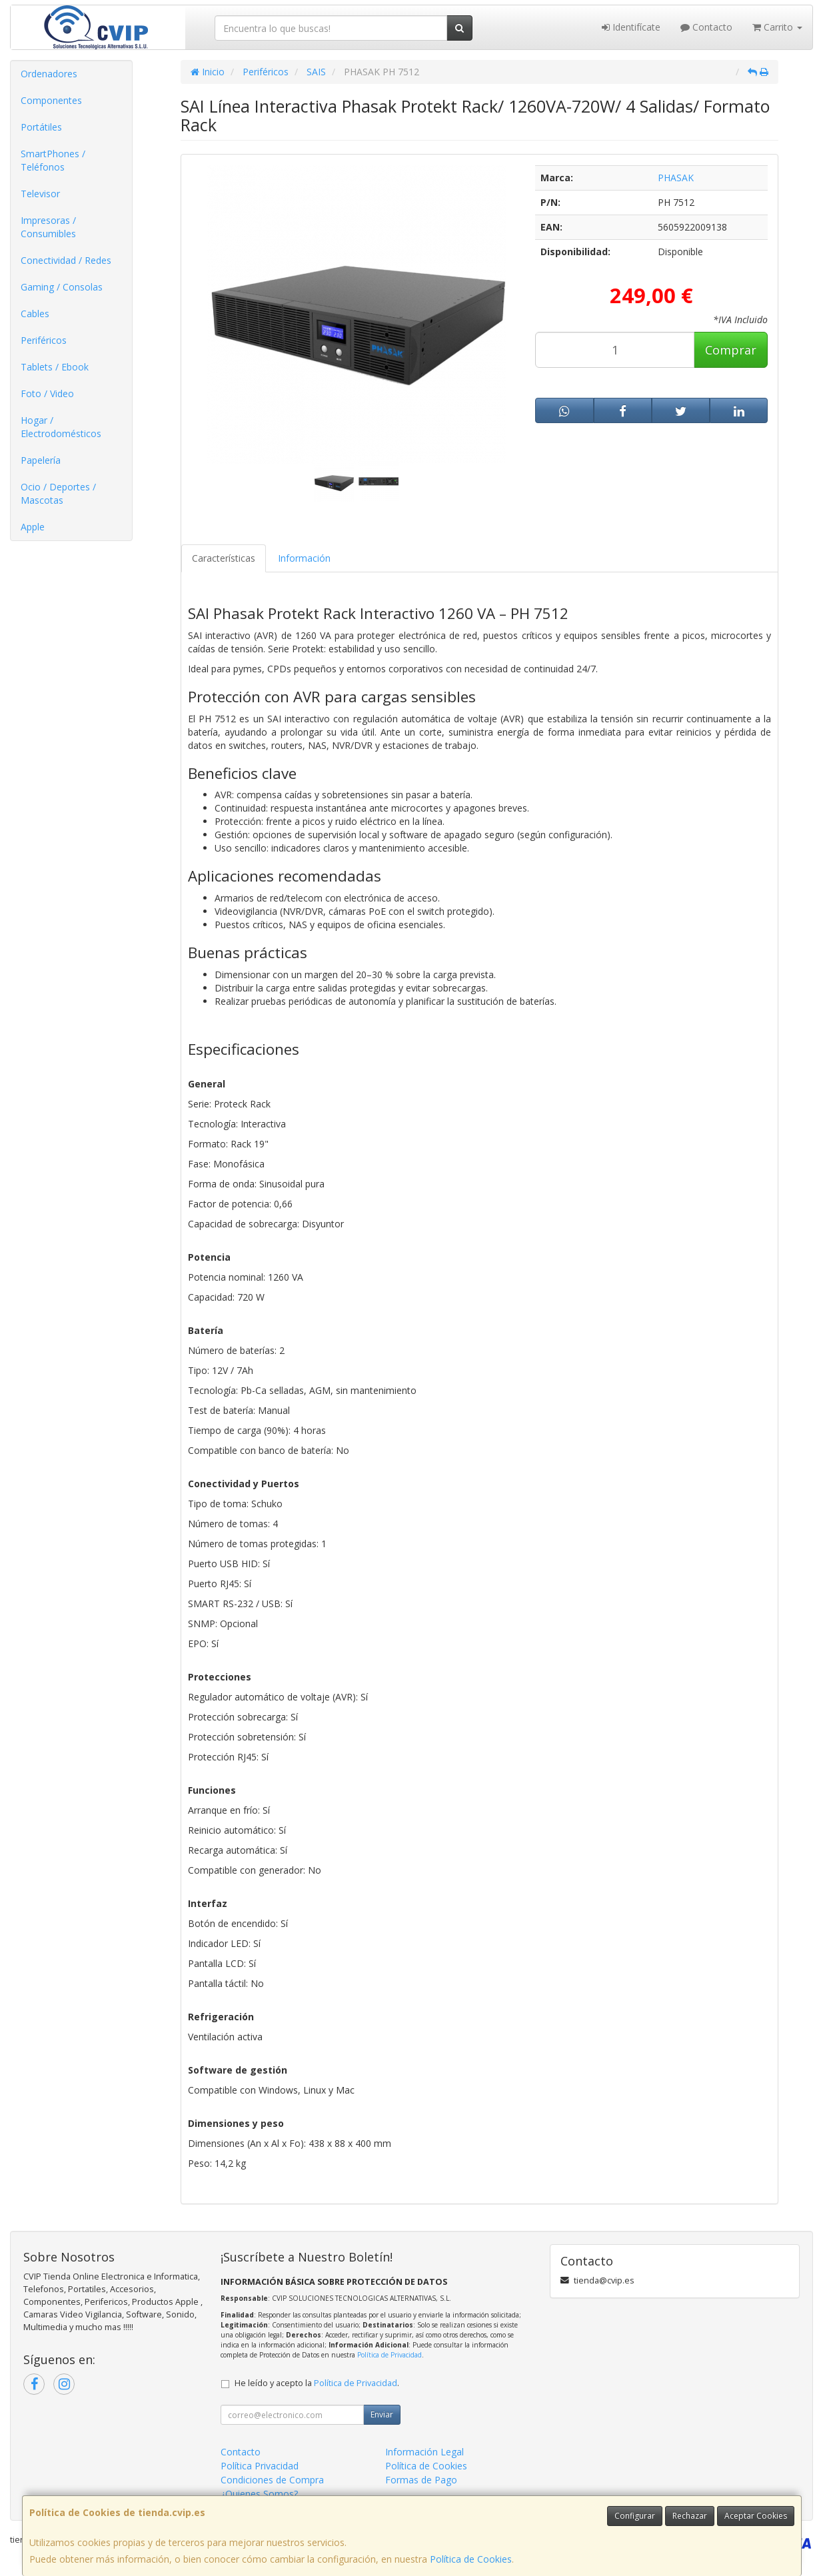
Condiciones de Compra (272, 2479)
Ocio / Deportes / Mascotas (58, 493)
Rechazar (689, 2515)
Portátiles (41, 127)
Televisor (40, 193)
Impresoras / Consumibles (48, 227)
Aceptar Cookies (755, 2515)
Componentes (51, 100)
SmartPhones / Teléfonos (53, 160)
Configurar (634, 2515)
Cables (35, 313)
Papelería (41, 460)
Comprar (730, 350)
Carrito (777, 27)
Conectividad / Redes (66, 260)
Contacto (706, 27)
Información (304, 558)
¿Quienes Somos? (259, 2493)
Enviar (382, 2414)
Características (223, 558)
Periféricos (44, 340)
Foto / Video (47, 393)
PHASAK (676, 177)
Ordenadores (49, 73)
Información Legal (424, 2451)
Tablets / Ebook (55, 366)
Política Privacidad (260, 2465)
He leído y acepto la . (317, 2383)
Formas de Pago (421, 2479)
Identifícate (631, 27)
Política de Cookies (471, 2559)
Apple (33, 526)
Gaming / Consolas (62, 287)
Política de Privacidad (389, 2354)
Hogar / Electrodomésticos (61, 427)
